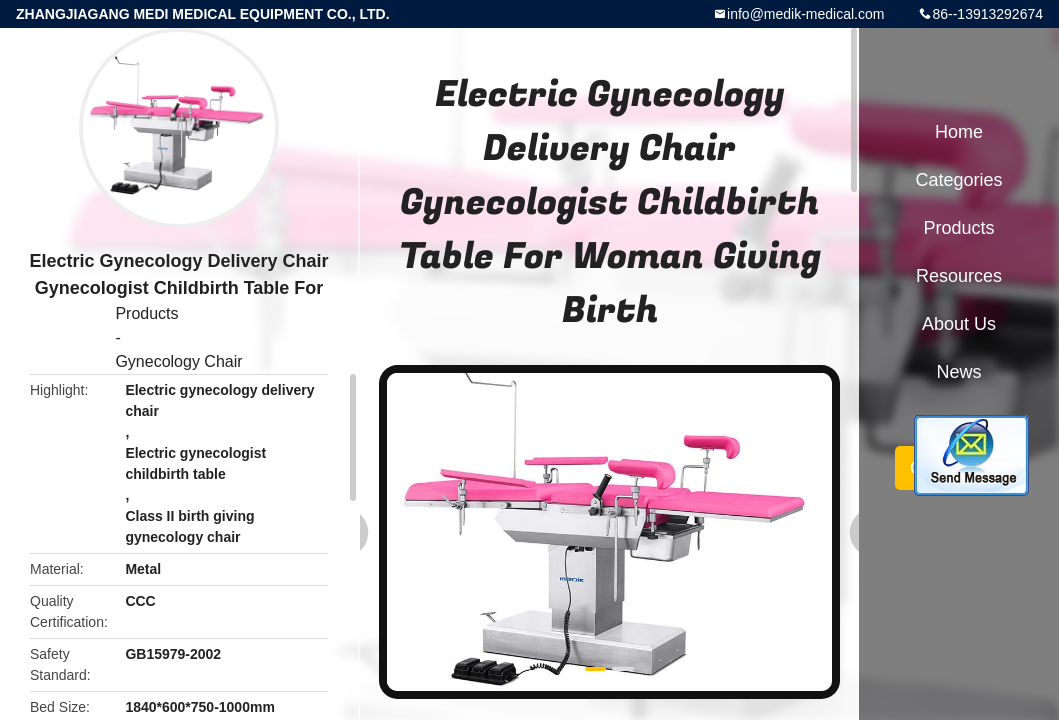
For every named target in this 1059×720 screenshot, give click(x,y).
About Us (959, 324)
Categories (958, 180)
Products (146, 313)
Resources (959, 276)
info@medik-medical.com (805, 14)
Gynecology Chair (178, 361)
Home (959, 132)
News (958, 372)
